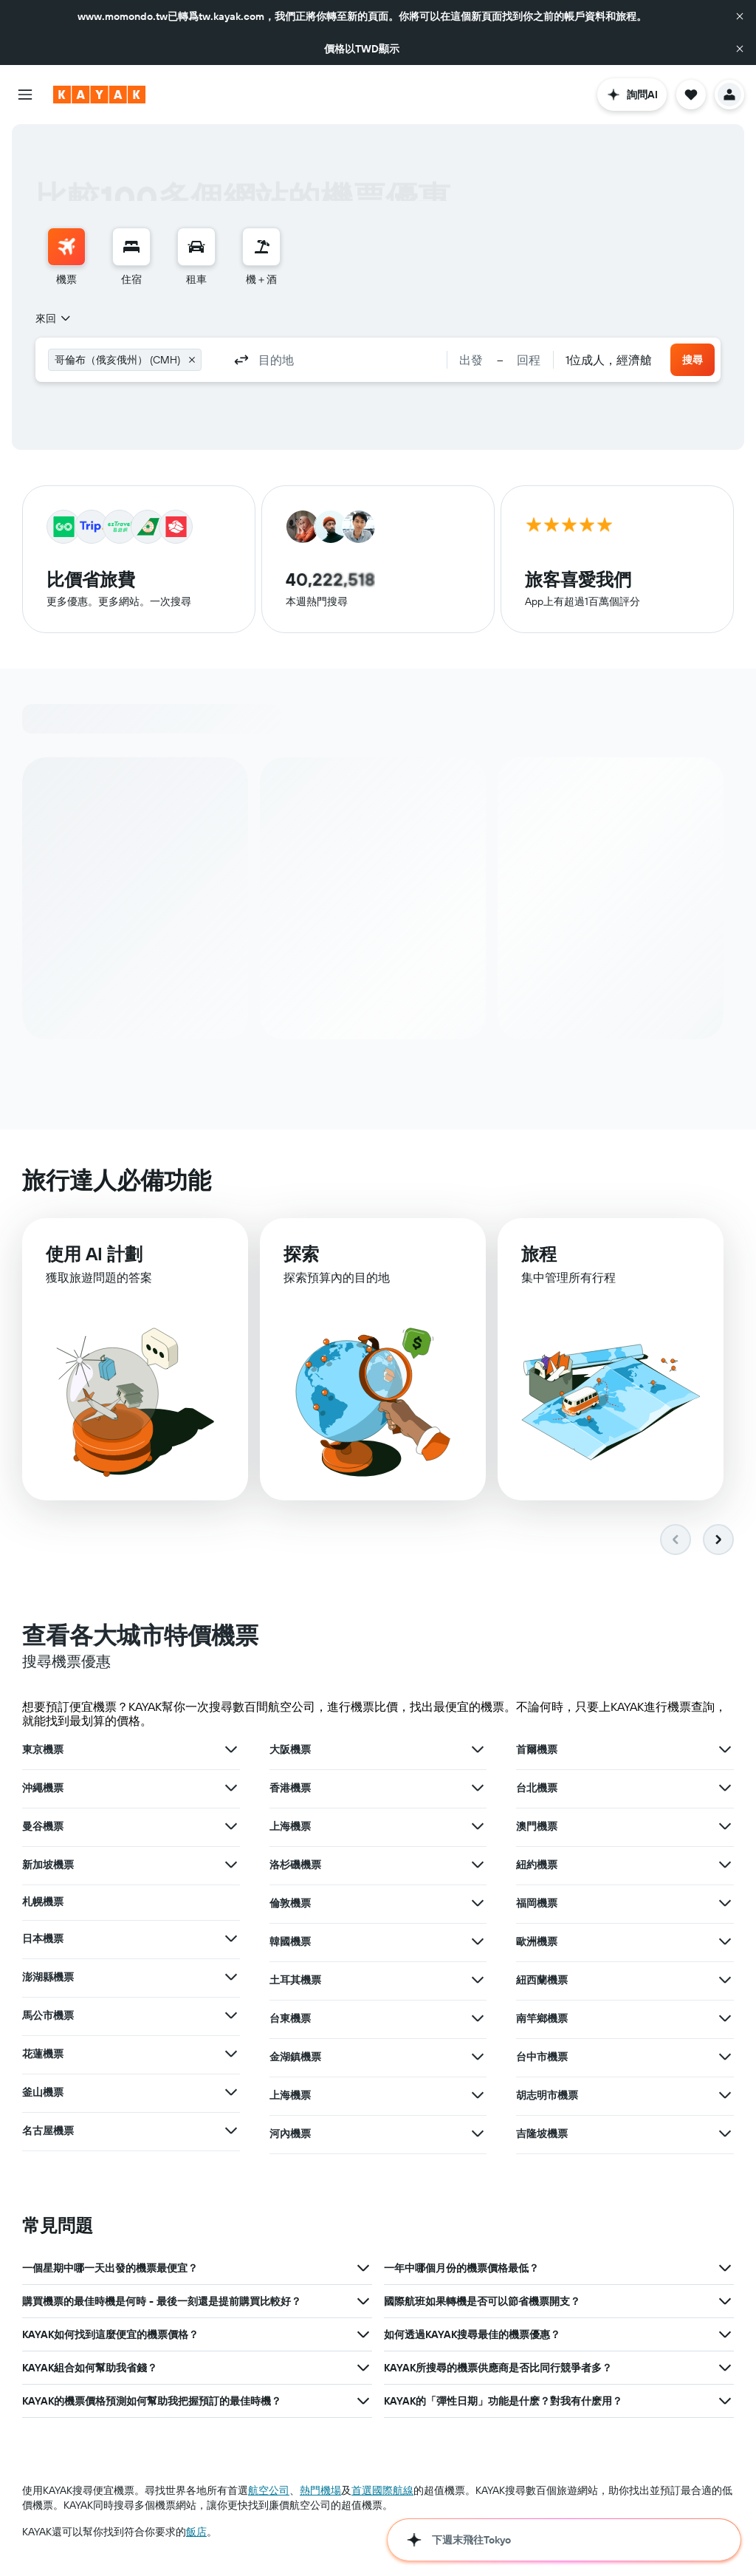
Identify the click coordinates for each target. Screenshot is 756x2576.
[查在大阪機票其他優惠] (478, 1751)
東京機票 (42, 1751)
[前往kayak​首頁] (99, 94)
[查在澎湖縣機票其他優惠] (231, 1979)
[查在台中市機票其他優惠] (725, 2059)
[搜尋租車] (196, 247)
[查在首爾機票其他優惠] (725, 1751)
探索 (301, 1260)
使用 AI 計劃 (94, 1259)
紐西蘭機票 (542, 1982)
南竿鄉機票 (542, 2020)
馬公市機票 (48, 2017)
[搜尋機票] (66, 247)
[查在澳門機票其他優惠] (725, 1828)
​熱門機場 (320, 2492)
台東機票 (290, 2020)
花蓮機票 (42, 2056)
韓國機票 (290, 1943)
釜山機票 (42, 2094)
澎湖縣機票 (48, 1979)
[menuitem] (66, 257)
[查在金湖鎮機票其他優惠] (478, 2059)
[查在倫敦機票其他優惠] (478, 1905)
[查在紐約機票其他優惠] (725, 1867)
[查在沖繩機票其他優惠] (231, 1790)
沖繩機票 (42, 1790)
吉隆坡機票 (542, 2135)
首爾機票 (536, 1751)
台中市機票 (542, 2059)
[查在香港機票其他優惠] (478, 1790)
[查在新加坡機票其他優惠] (231, 1867)
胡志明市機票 (547, 2097)
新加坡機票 (48, 1866)
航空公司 (268, 2492)
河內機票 (290, 2135)
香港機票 (290, 1790)
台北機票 (536, 1790)
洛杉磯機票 (295, 1866)
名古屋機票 (48, 2132)
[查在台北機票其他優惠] (725, 1790)
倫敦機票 (290, 1905)
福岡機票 (536, 1905)
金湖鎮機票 (295, 2059)
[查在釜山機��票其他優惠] (231, 2094)
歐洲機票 (536, 1943)
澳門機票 (536, 1828)
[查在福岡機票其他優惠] (725, 1905)
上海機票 (290, 1828)
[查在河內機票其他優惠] (478, 2136)
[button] (740, 16)
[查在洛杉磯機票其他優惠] (478, 1867)
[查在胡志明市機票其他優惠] (725, 2097)
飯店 (196, 2534)
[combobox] (53, 318)
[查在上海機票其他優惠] (478, 1828)
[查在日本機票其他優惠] (231, 1941)
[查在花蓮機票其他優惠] (231, 2056)
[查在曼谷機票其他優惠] (231, 1828)
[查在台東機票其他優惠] (478, 2020)
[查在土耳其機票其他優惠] (478, 1982)
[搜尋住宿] (131, 247)
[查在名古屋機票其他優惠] (231, 2133)
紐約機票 (536, 1866)
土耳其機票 (295, 1982)
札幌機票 (42, 1903)
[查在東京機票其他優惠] (231, 1751)
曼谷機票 (42, 1828)
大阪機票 (290, 1751)
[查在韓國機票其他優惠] (478, 1944)
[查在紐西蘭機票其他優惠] (725, 1982)
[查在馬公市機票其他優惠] (231, 2017)
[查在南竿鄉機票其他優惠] (725, 2020)
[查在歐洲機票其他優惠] (725, 1944)
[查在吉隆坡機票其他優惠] (725, 2136)
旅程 (539, 1262)
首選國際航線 (382, 2492)
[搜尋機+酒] (261, 247)
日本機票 (42, 1940)
